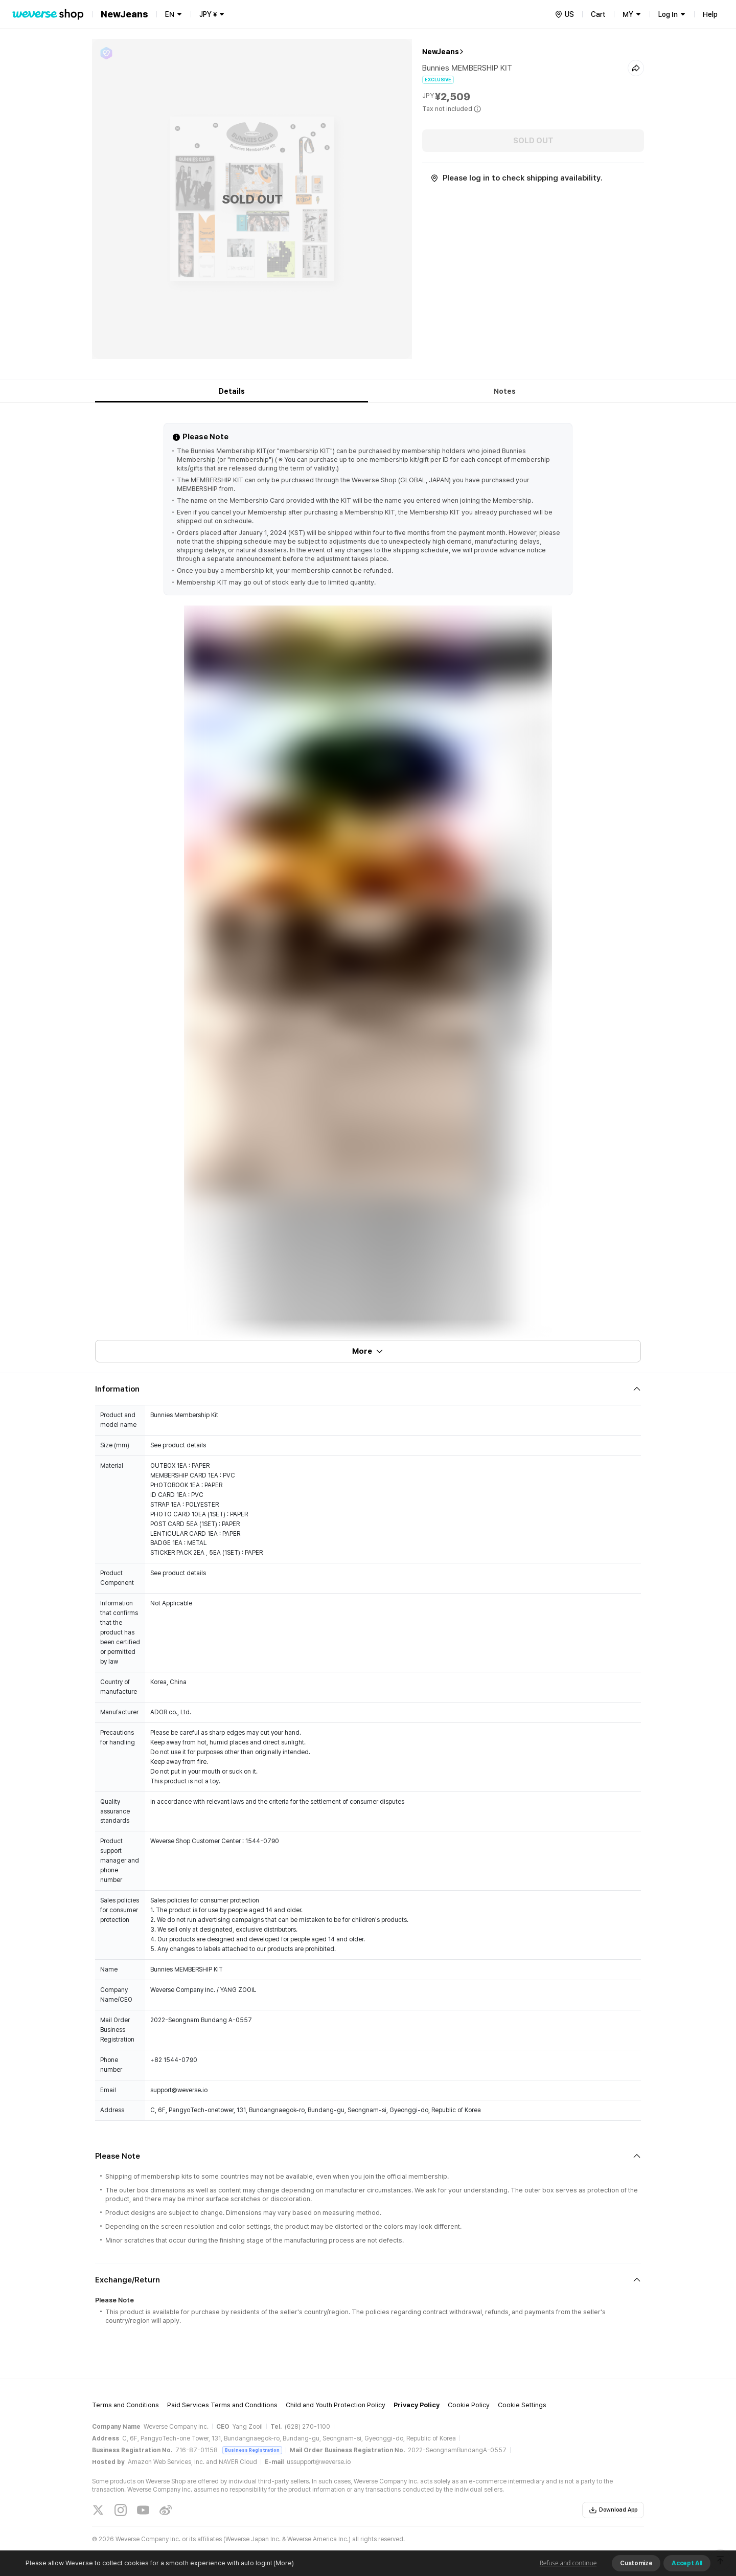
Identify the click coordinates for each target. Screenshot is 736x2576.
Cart (598, 14)
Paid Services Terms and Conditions (222, 2405)
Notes (505, 391)
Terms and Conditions (125, 2405)
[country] (564, 14)
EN (169, 14)
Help (710, 14)
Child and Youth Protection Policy (335, 2405)
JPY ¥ (208, 14)
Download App (613, 2510)
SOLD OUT (533, 140)
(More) (283, 2563)
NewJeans (440, 52)
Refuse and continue (568, 2563)
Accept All (687, 2563)
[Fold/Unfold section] (368, 1389)
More (368, 1351)
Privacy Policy (417, 2405)
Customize (636, 2563)
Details (232, 391)
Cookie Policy (469, 2405)
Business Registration (252, 2450)
